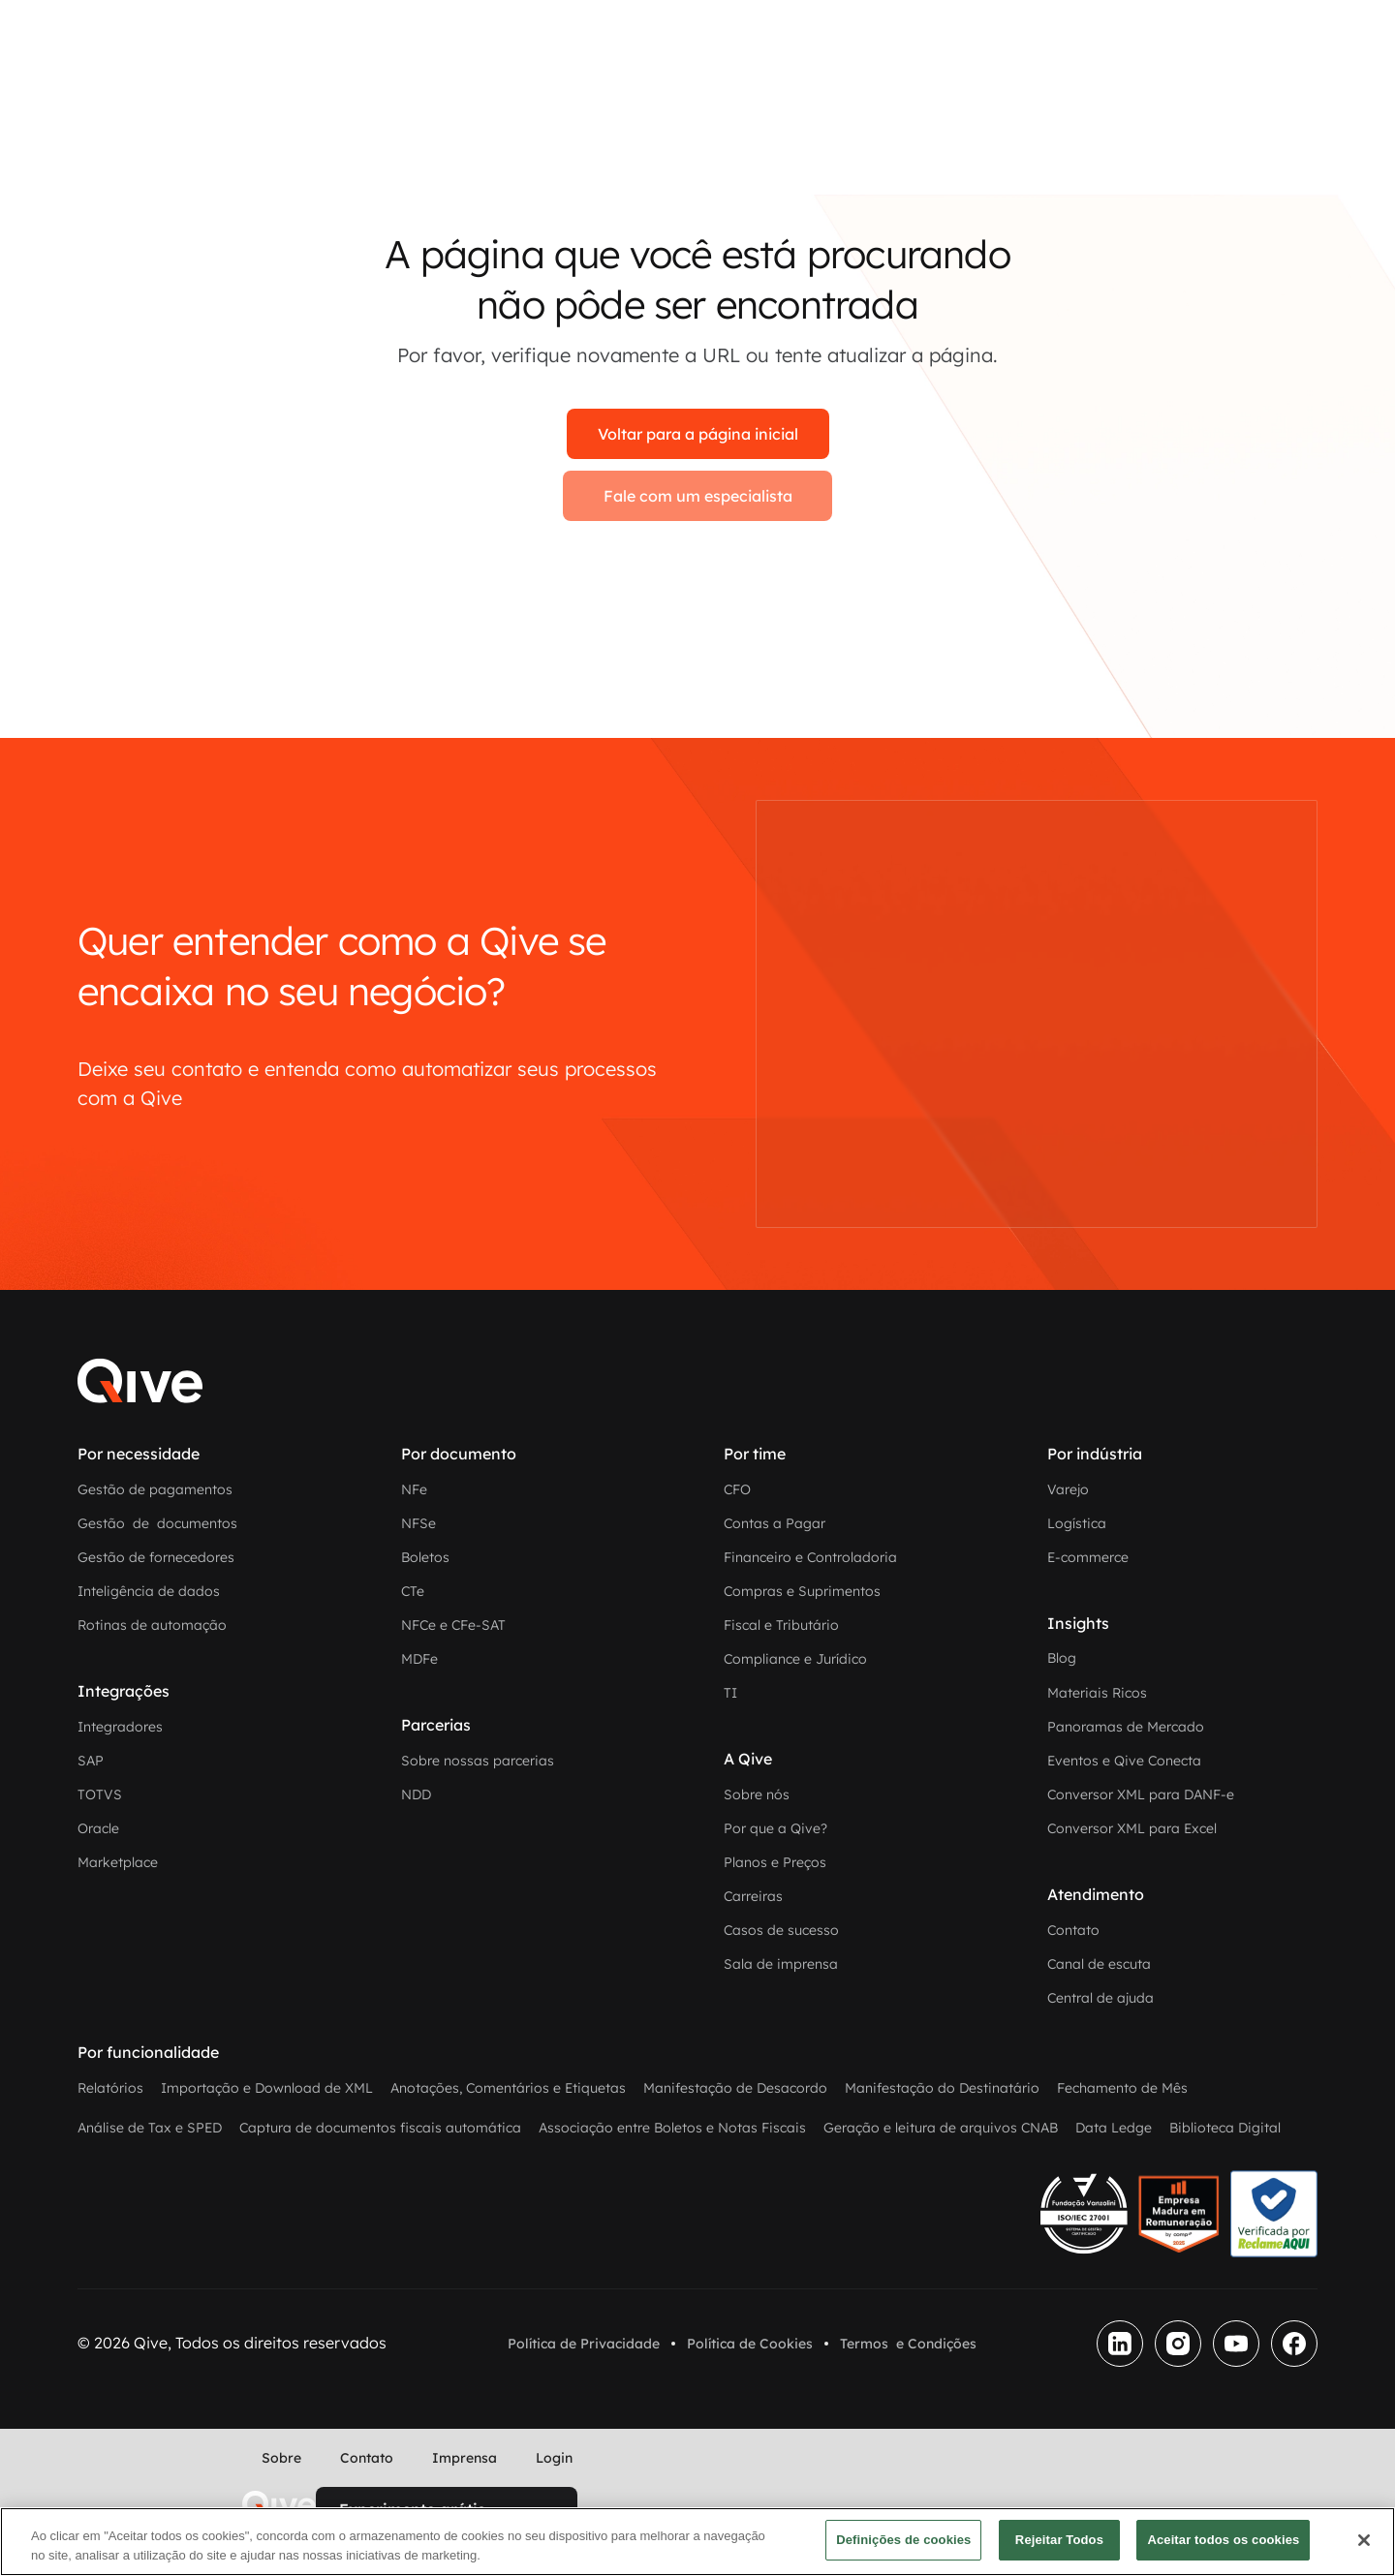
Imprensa (464, 2458)
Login (554, 2458)
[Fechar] (1364, 2540)
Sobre (281, 2458)
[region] (697, 2541)
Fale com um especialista (698, 496)
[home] (279, 2504)
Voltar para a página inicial (698, 434)
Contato (366, 2458)
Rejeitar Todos (1059, 2539)
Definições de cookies (903, 2539)
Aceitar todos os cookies (1223, 2539)
